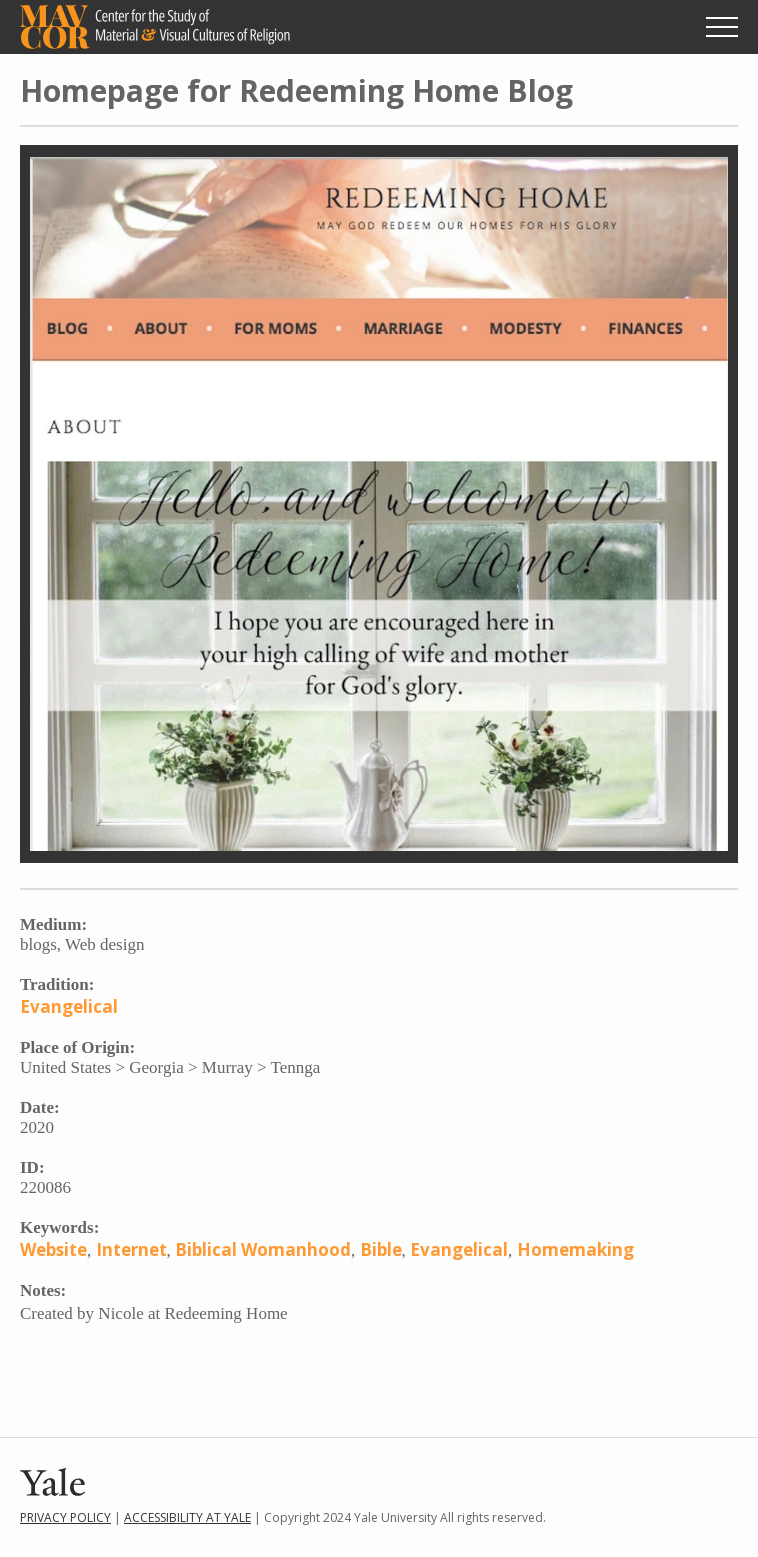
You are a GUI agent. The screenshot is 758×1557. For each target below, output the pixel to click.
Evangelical (69, 1006)
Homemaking (575, 1249)
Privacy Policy (65, 1517)
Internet (131, 1249)
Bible (381, 1249)
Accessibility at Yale (187, 1517)
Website (53, 1249)
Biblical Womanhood (263, 1249)
